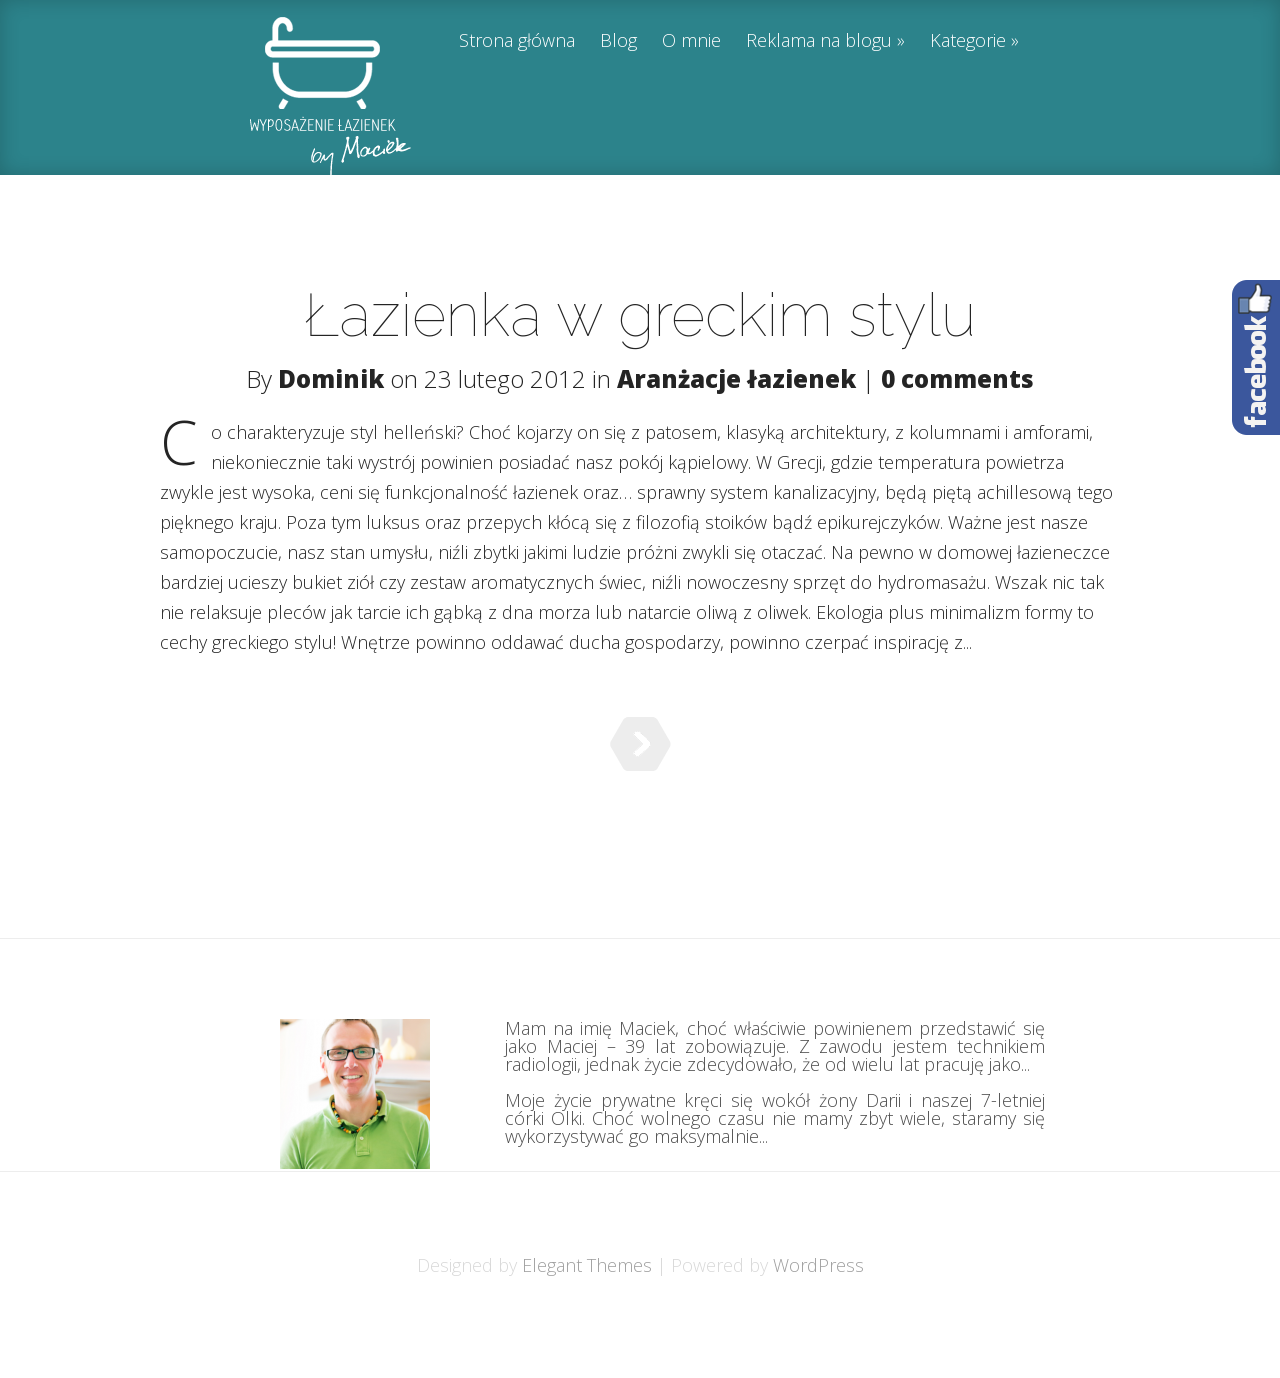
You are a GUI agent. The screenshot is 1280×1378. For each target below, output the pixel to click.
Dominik (331, 378)
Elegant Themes (587, 1315)
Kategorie (968, 41)
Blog (618, 41)
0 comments (957, 378)
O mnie (691, 41)
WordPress (818, 1315)
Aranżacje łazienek (736, 378)
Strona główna (517, 41)
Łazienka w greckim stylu (640, 315)
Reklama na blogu (819, 41)
